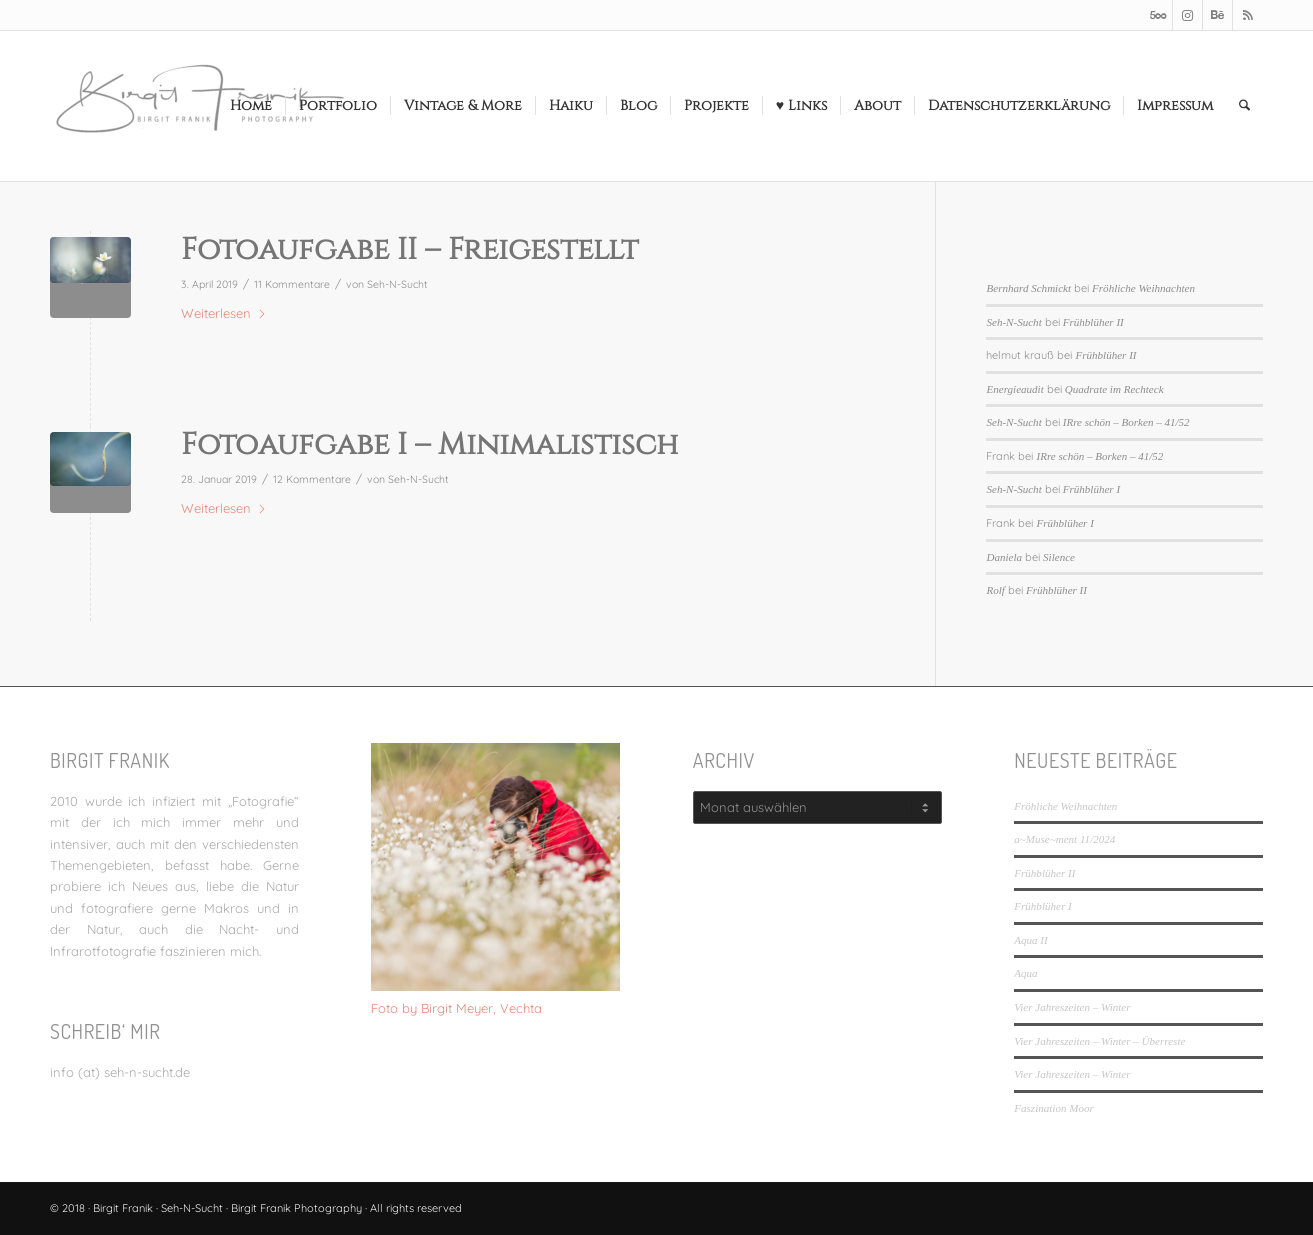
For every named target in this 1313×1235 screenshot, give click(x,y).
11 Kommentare (292, 284)
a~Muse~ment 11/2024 (1064, 839)
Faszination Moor (1053, 1108)
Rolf (995, 590)
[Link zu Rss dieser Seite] (1248, 15)
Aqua (1025, 973)
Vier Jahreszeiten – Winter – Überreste (1099, 1041)
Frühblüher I (1091, 489)
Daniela (1004, 557)
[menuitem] (251, 106)
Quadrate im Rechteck (1114, 389)
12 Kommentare (312, 479)
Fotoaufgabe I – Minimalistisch (429, 445)
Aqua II (1030, 940)
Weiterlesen (224, 313)
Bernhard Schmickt (1028, 288)
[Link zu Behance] (1217, 15)
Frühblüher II (1093, 322)
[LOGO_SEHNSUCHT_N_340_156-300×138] (200, 106)
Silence (1059, 557)
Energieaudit (1014, 389)
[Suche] (1244, 106)
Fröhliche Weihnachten (1143, 288)
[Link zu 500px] (1157, 15)
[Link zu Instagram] (1187, 15)
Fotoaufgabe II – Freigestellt (409, 250)
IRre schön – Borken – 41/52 (1126, 422)
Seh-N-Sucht (397, 284)
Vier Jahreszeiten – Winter (1072, 1007)
